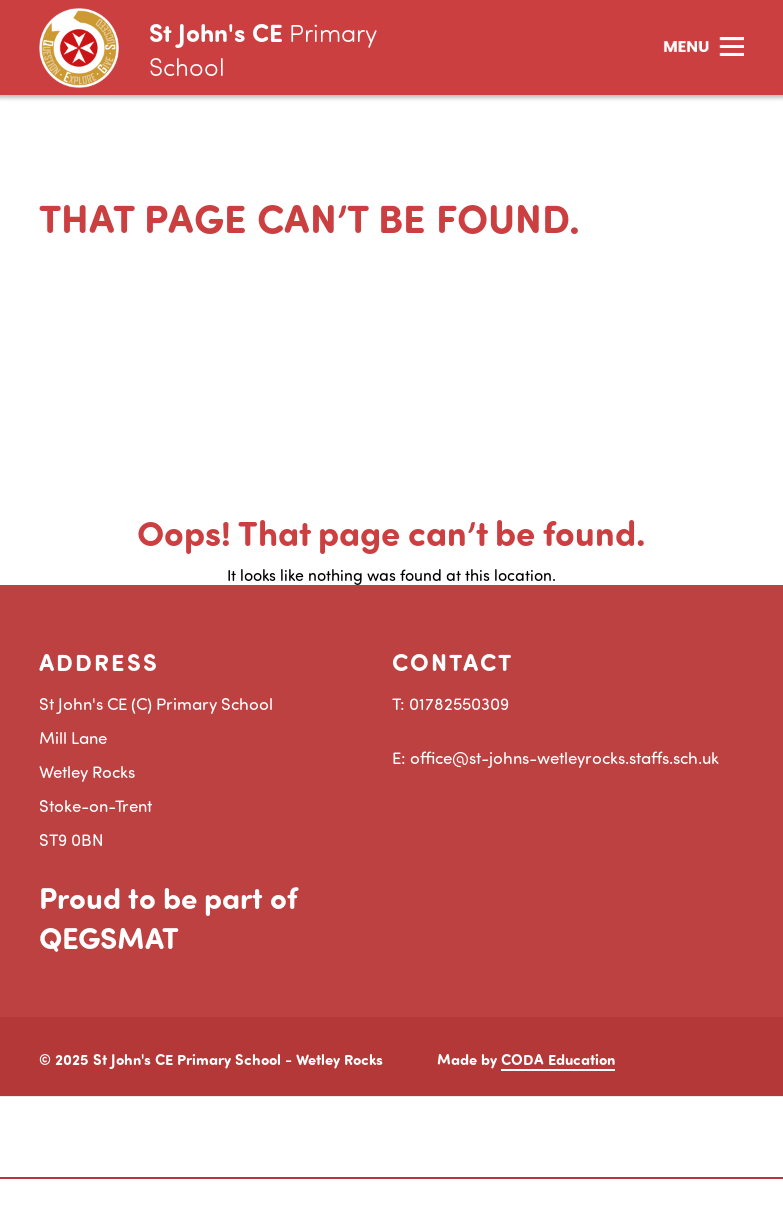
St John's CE (262, 48)
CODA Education (558, 1059)
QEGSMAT (109, 937)
